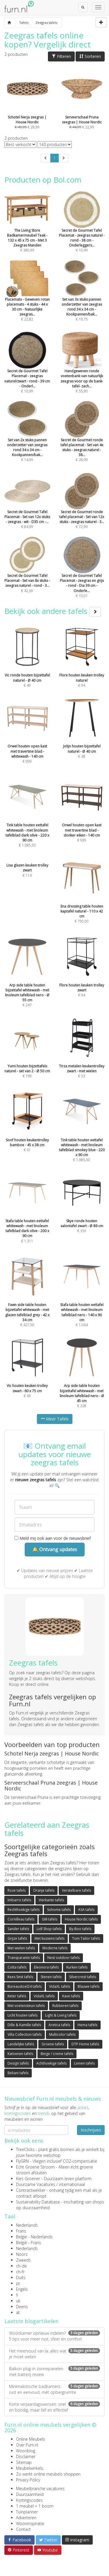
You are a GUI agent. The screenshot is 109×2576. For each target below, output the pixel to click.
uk (18, 2301)
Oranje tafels (43, 1890)
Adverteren (26, 2517)
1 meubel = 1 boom (34, 2506)
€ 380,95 (27, 230)
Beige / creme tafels (57, 2053)
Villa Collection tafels (25, 2034)
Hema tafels (87, 2024)
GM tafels (49, 1919)
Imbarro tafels (19, 1900)
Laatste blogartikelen (31, 2321)
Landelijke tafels (21, 2044)
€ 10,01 (82, 575)
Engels (22, 2289)
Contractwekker (30, 2190)
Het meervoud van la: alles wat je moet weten (54, 2353)
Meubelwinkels (29, 2468)
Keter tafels (17, 1996)
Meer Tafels (55, 1419)
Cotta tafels (17, 1967)
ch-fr (20, 2271)
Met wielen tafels (21, 1948)
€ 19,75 (82, 299)
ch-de (21, 2266)
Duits (21, 2277)
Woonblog (25, 2450)
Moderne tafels (54, 1948)
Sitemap (24, 2462)
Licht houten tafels (22, 2015)
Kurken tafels (76, 1967)
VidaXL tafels (59, 1986)
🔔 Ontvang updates (54, 1549)
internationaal (72, 2184)
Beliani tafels (18, 2072)
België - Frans (28, 2242)
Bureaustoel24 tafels (25, 1986)
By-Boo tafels (80, 1928)
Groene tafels (53, 2044)
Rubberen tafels (65, 2005)
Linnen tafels (84, 2063)
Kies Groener (28, 2178)
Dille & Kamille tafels (24, 2024)
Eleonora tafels (46, 1967)
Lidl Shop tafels (49, 1928)
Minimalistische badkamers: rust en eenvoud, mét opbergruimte (54, 2389)
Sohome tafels (59, 1909)
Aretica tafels (59, 2024)
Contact (23, 2529)
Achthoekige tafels (51, 2063)
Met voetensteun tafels (26, 2005)
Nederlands (27, 2225)
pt (18, 2283)
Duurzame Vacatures (35, 2184)
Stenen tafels (51, 1976)
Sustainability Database (38, 2202)
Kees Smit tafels (20, 1976)
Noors (22, 2254)
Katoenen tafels (20, 2053)
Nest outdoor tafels (63, 1957)
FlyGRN (22, 2161)
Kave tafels (71, 1996)
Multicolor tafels (62, 2034)
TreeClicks (25, 2149)
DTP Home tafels (85, 2044)
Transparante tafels (24, 1957)
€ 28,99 (82, 439)
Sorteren (90, 56)
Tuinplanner (27, 2512)
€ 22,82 (27, 299)
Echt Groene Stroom (35, 2167)
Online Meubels (30, 2439)
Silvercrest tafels (82, 1976)
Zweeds (23, 2260)
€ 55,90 (82, 370)
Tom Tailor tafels (86, 1938)
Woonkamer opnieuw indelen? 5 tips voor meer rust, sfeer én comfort (54, 2336)
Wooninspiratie (30, 2523)
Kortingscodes (29, 2500)
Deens (22, 2306)
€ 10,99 (82, 230)
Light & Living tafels (60, 2015)
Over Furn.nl (27, 2445)
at (18, 2312)
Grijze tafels (17, 1938)
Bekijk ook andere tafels (52, 611)
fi (17, 2295)
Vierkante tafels (51, 1900)
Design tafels (18, 2063)
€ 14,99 (27, 439)
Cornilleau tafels (21, 1919)
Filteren (61, 56)
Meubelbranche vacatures (40, 2488)
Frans (21, 2231)
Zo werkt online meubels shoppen (48, 2474)
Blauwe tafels (88, 1986)
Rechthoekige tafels (24, 1909)
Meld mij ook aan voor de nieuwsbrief (53, 1538)
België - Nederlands (34, 2237)
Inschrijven (91, 2130)
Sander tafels (18, 1928)
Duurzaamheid (30, 2494)
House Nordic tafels (81, 1919)
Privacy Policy (28, 2480)
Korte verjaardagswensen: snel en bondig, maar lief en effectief (54, 2407)
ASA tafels (86, 1909)
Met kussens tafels (50, 1938)
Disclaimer (25, 2456)
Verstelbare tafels (76, 1890)
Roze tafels (17, 1890)
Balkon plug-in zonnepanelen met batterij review (54, 2371)
